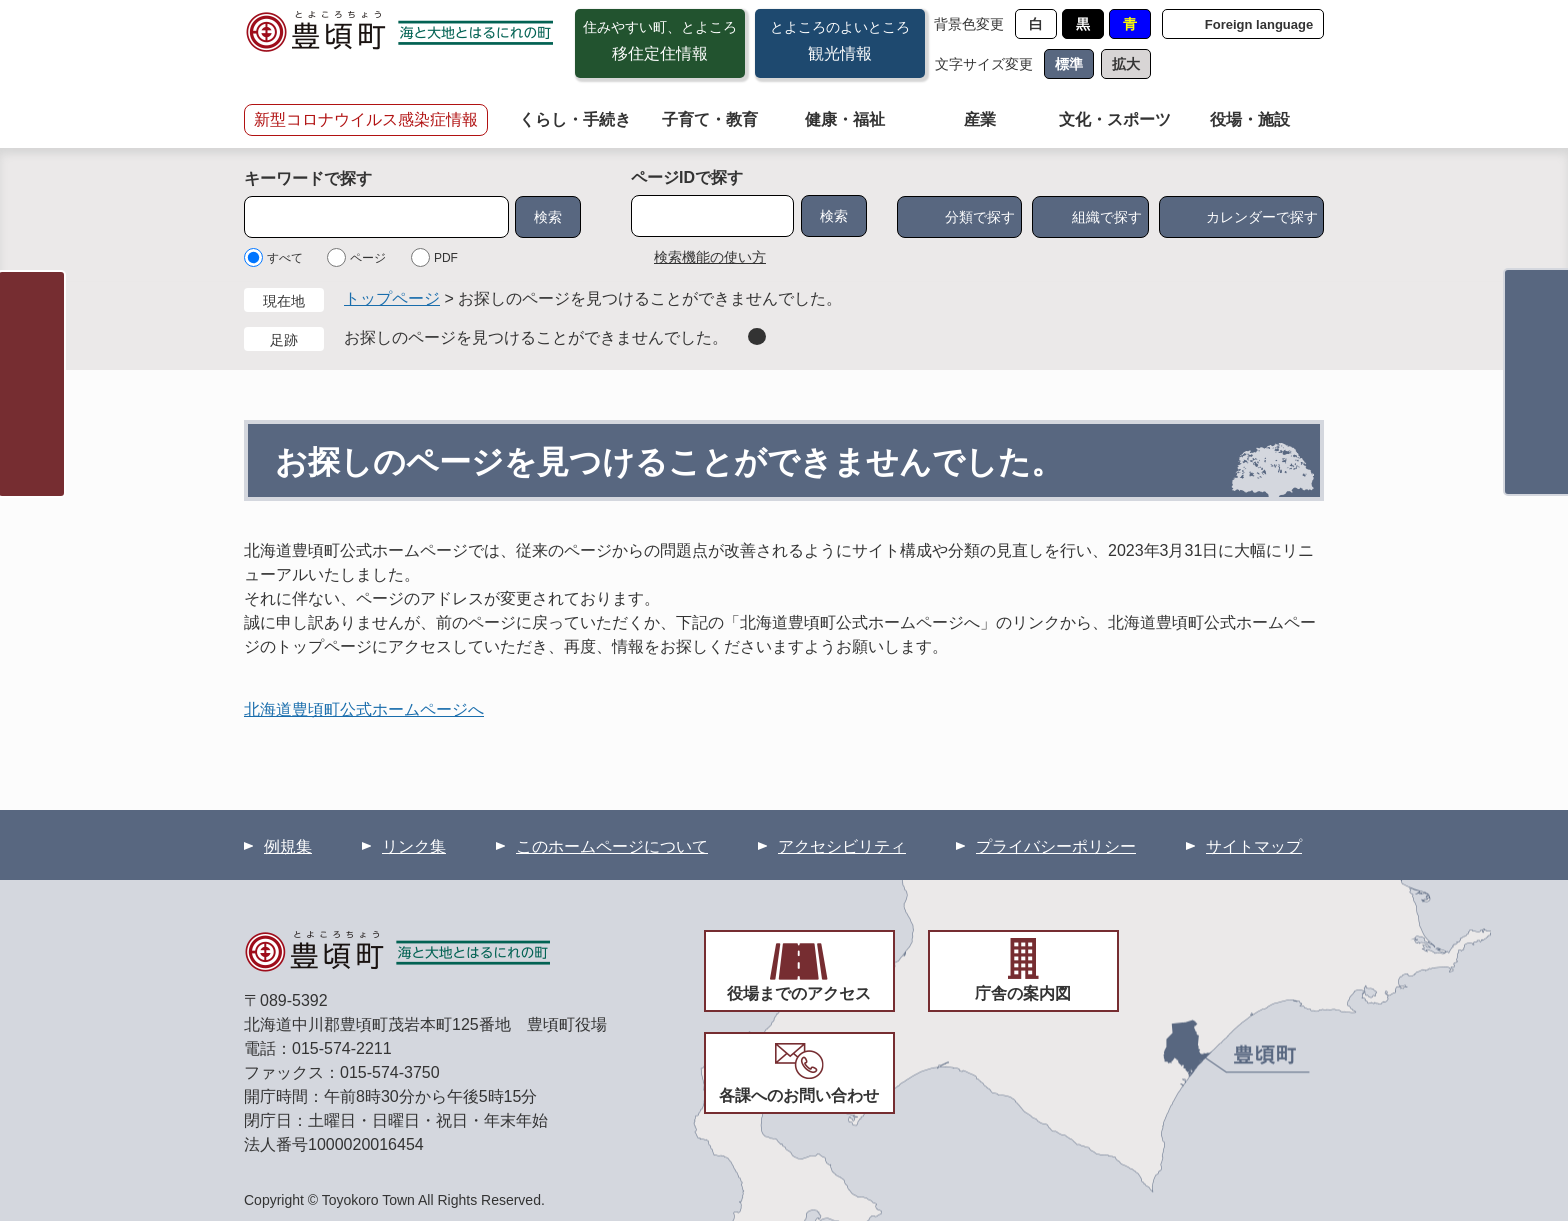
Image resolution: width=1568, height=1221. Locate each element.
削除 (757, 336)
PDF (446, 258)
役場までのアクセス (799, 993)
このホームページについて (612, 846)
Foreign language (1259, 24)
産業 (980, 119)
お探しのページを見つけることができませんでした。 (536, 337)
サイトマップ (1254, 846)
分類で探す (980, 217)
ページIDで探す (687, 177)
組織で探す (1107, 217)
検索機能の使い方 (710, 257)
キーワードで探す (308, 178)
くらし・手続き (575, 119)
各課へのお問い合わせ (799, 1095)
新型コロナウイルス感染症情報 (366, 119)
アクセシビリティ (842, 846)
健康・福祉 (845, 119)
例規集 (288, 846)
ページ (368, 258)
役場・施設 (1250, 119)
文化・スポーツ (1115, 119)
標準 (1069, 64)
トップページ (392, 298)
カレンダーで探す (1262, 217)
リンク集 (414, 846)
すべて (285, 258)
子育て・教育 (710, 119)
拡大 (1126, 64)
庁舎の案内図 (1023, 993)
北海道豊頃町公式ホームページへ (364, 709)
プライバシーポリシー (1056, 846)
